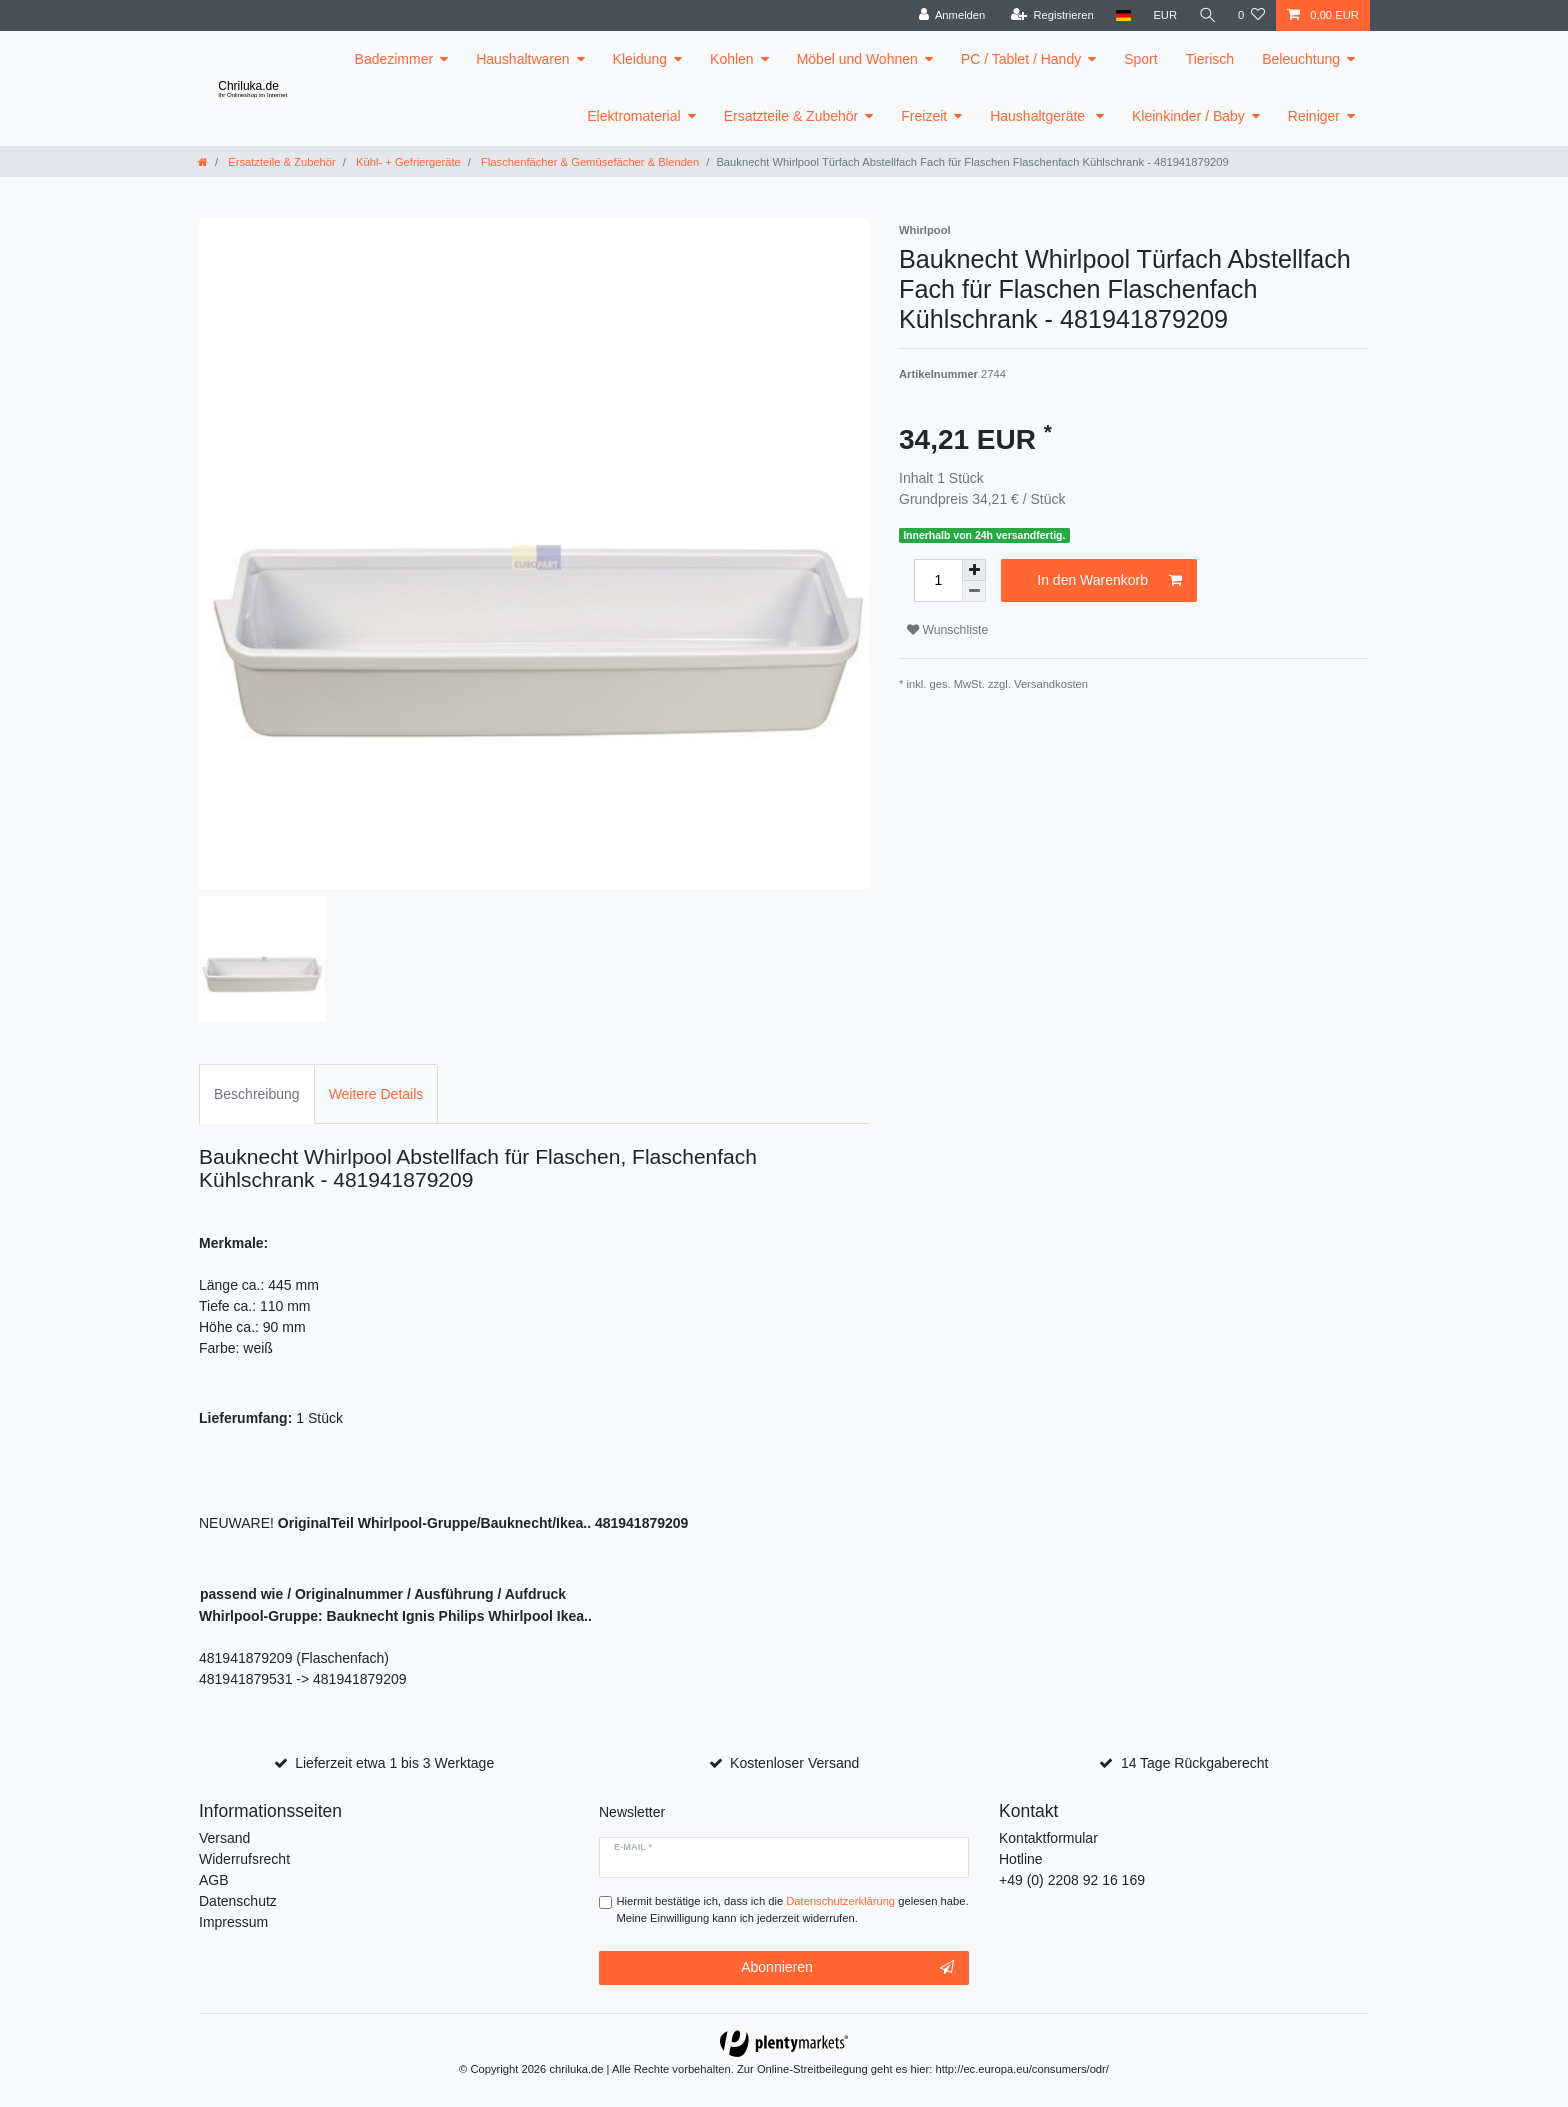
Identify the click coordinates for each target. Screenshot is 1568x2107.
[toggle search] (1207, 15)
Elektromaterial (633, 116)
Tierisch (1210, 59)
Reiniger (1314, 116)
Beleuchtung (1301, 59)
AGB (214, 1880)
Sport (1140, 59)
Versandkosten (1051, 684)
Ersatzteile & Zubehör (791, 116)
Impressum (233, 1922)
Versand (224, 1838)
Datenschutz (238, 1901)
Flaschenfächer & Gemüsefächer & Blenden (588, 162)
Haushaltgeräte (1039, 116)
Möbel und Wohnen (857, 59)
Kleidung (640, 59)
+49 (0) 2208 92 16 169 (1072, 1880)
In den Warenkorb (1109, 581)
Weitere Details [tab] (376, 1094)
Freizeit (924, 116)
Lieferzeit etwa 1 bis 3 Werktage (394, 1763)
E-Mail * (633, 1847)
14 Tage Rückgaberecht (1195, 1763)
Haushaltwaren (522, 59)
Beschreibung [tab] (257, 1094)
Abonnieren (847, 1968)
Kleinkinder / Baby (1188, 116)
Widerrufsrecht (244, 1859)
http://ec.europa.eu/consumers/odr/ (1022, 2069)
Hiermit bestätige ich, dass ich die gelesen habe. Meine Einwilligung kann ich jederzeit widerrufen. (793, 1909)
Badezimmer (394, 59)
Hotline (1021, 1859)
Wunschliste (947, 630)
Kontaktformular (1048, 1838)
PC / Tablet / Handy (1021, 59)
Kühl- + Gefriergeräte (407, 162)
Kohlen (732, 59)
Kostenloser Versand (794, 1763)
